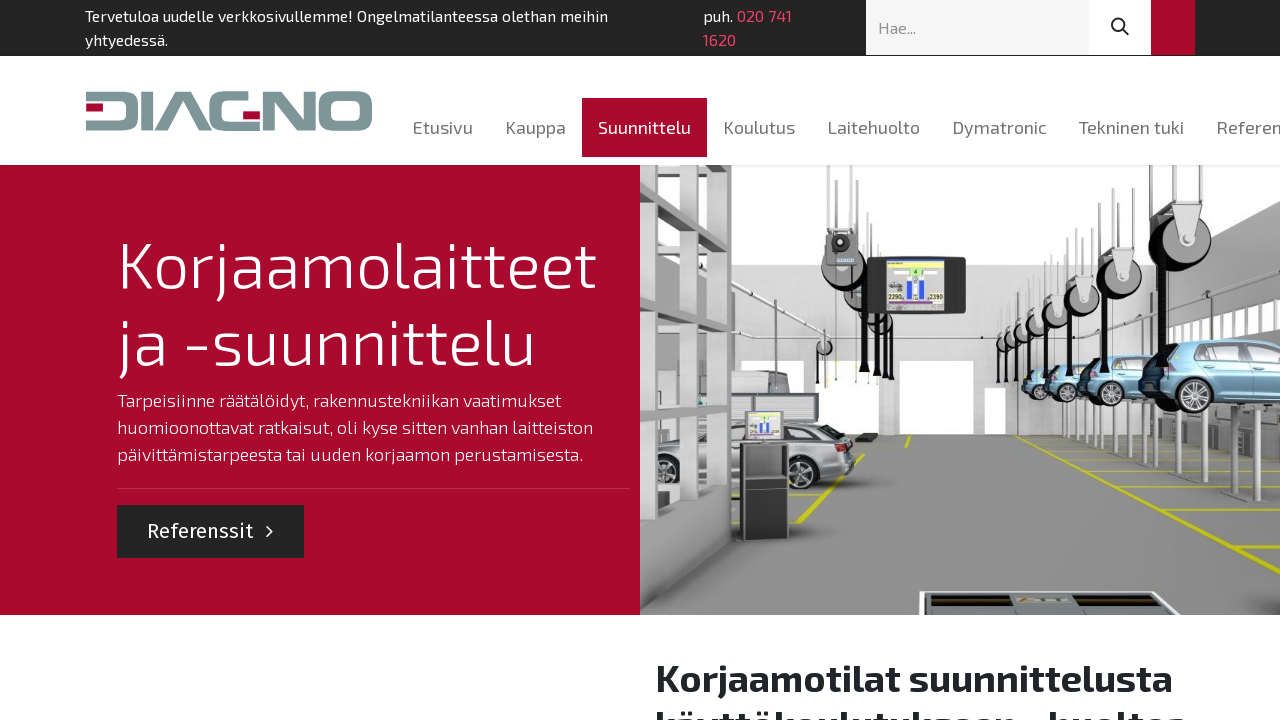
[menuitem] (443, 127)
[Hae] (1120, 27)
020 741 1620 (747, 27)
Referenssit (210, 531)
